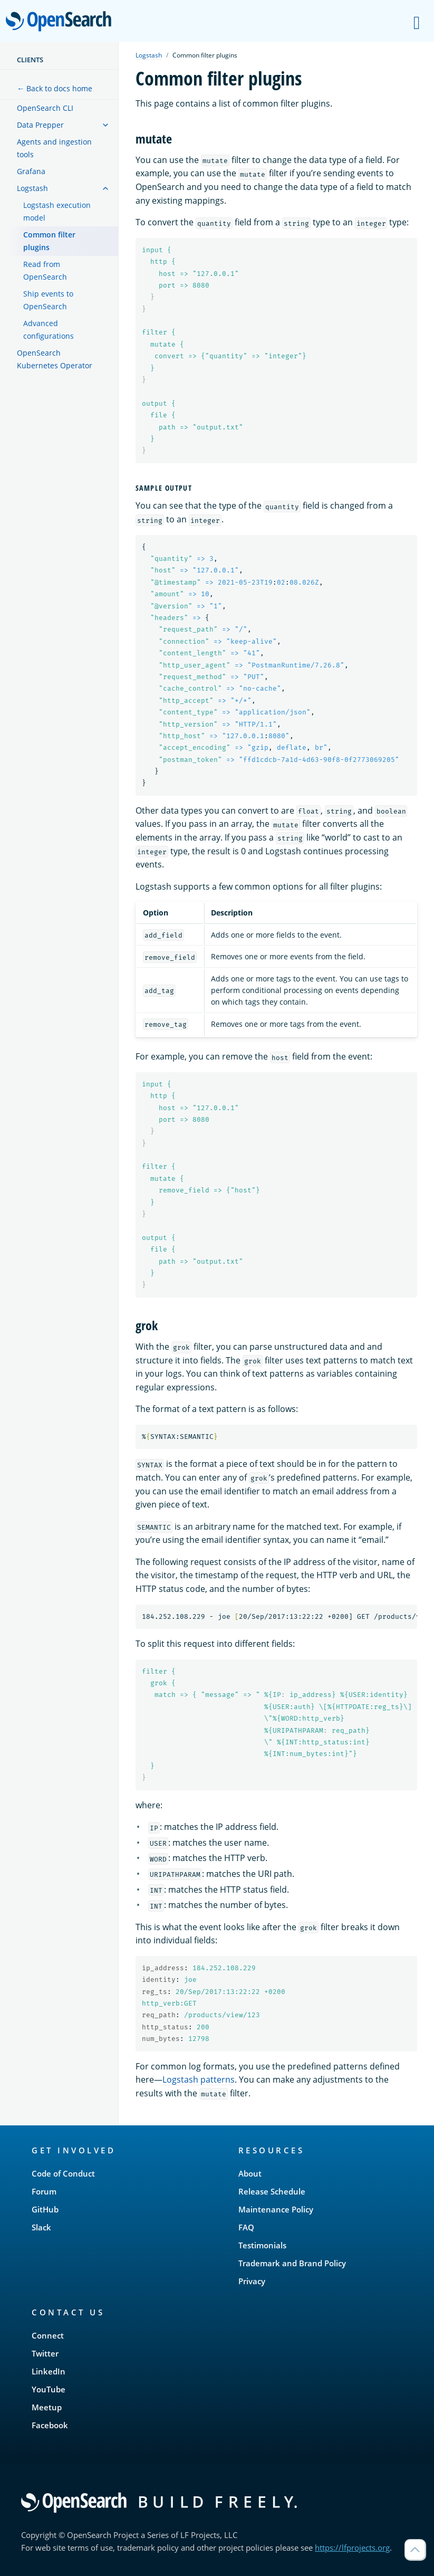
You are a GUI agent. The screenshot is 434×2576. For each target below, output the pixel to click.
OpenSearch (61, 22)
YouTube (48, 2389)
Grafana (31, 171)
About (250, 2173)
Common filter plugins (49, 241)
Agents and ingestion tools (54, 148)
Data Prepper (40, 125)
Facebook (50, 2425)
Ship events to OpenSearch (48, 300)
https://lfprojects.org (352, 2547)
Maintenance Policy (275, 2209)
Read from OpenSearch (45, 270)
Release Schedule (271, 2191)
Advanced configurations (48, 329)
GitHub (45, 2209)
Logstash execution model (57, 211)
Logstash (32, 188)
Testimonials (262, 2245)
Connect (48, 2335)
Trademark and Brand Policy (292, 2263)
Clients (30, 59)
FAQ (246, 2227)
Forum (44, 2191)
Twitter (45, 2353)
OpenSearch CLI (45, 108)
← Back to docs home (54, 88)
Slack (41, 2227)
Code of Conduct (63, 2173)
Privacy (251, 2281)
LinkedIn (48, 2371)
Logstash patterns (198, 2079)
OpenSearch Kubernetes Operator (54, 359)
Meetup (47, 2407)
